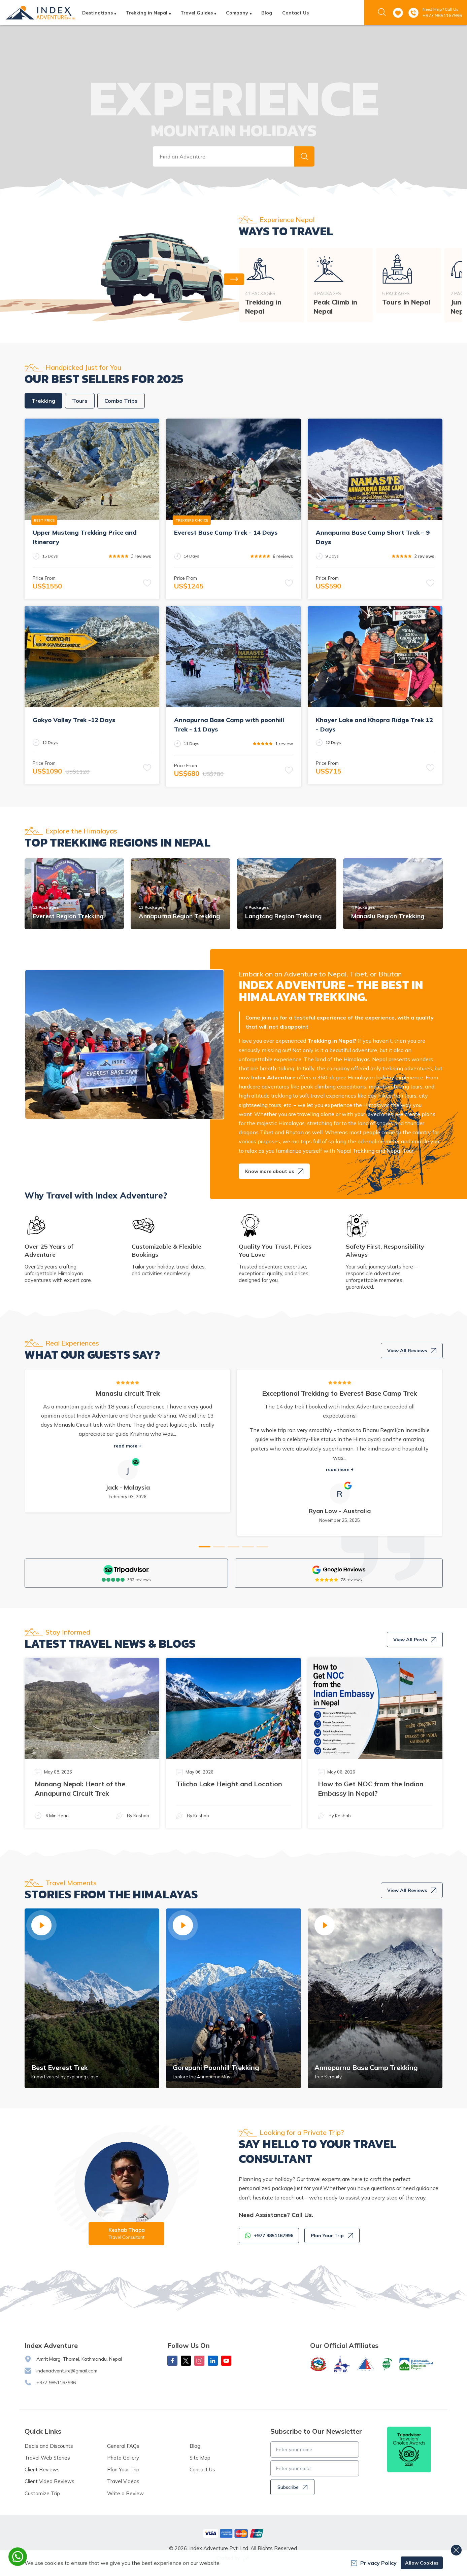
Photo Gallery (123, 2458)
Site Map (200, 2458)
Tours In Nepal (406, 302)
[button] (304, 156)
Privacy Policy (374, 2563)
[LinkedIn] (213, 2361)
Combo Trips (121, 400)
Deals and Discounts (49, 2446)
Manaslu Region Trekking (387, 916)
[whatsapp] (17, 2556)
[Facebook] (172, 2361)
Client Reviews (42, 2469)
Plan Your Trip (332, 2235)
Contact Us (295, 13)
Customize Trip (42, 2493)
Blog (266, 13)
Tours (80, 400)
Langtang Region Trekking (283, 916)
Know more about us (274, 1171)
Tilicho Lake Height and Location (229, 1784)
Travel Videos (123, 2481)
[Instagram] (199, 2361)
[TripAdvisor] (126, 1570)
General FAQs (123, 2446)
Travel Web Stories (47, 2458)
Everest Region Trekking (68, 916)
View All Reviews (411, 1351)
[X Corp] (186, 2361)
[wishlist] (398, 13)
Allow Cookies (421, 2563)
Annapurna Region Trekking (179, 916)
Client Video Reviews (49, 2481)
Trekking (43, 400)
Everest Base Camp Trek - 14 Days (225, 532)
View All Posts (414, 1640)
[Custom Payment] (233, 2533)
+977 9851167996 (442, 15)
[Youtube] (226, 2361)
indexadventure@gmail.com (66, 2371)
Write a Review (125, 2493)
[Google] (339, 1570)
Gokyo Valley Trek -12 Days (74, 720)
